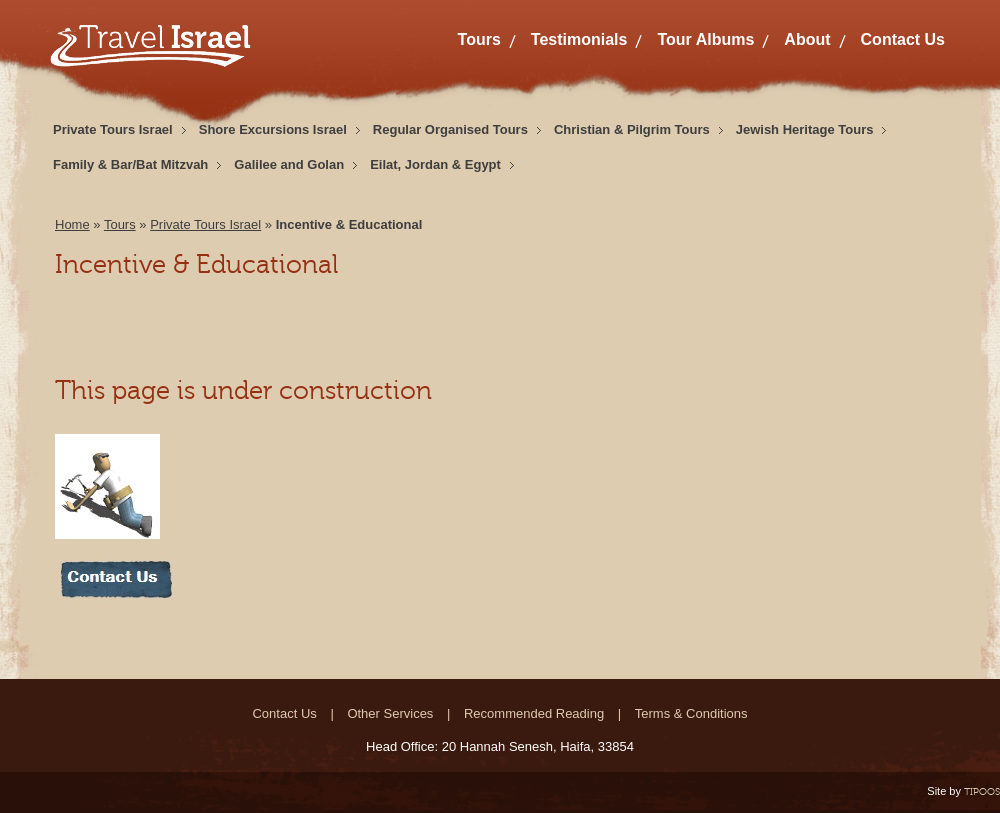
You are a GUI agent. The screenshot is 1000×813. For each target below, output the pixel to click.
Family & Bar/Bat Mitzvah (130, 164)
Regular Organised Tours (450, 129)
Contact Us (903, 39)
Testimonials (579, 39)
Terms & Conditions (691, 713)
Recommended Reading (534, 713)
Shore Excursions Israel (273, 129)
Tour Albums (705, 39)
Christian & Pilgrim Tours (632, 129)
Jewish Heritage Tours (805, 129)
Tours (479, 39)
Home (72, 224)
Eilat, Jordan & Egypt (435, 164)
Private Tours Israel (113, 129)
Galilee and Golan (289, 164)
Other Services (390, 713)
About (807, 39)
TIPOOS (982, 791)
